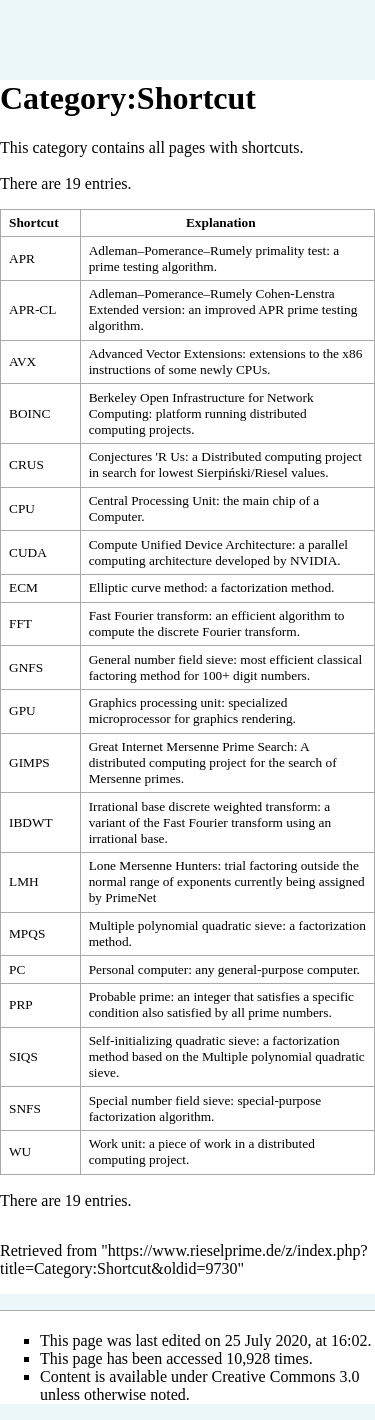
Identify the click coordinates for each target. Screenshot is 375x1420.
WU (20, 1151)
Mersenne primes (135, 778)
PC (17, 969)
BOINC (29, 413)
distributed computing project (168, 762)
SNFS (25, 1108)
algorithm (305, 615)
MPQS (27, 933)
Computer (115, 516)
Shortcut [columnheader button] (34, 222)
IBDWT (31, 822)
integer (211, 996)
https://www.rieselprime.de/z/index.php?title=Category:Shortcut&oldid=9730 (184, 1259)
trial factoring (260, 865)
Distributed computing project (281, 456)
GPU (22, 710)
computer (332, 969)
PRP (21, 1004)
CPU (22, 508)
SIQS (23, 1056)
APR (22, 258)
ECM (23, 587)
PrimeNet (130, 897)
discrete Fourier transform (226, 631)
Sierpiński (224, 472)
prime (263, 1012)
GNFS (26, 667)
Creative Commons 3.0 (286, 1376)
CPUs (251, 369)
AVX (22, 361)
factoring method (134, 675)
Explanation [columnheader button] (221, 222)
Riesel (270, 472)
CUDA (28, 552)
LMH (24, 881)
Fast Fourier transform (223, 822)
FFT (20, 623)
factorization (253, 587)
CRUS (26, 464)
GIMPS (29, 762)
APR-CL (32, 309)
